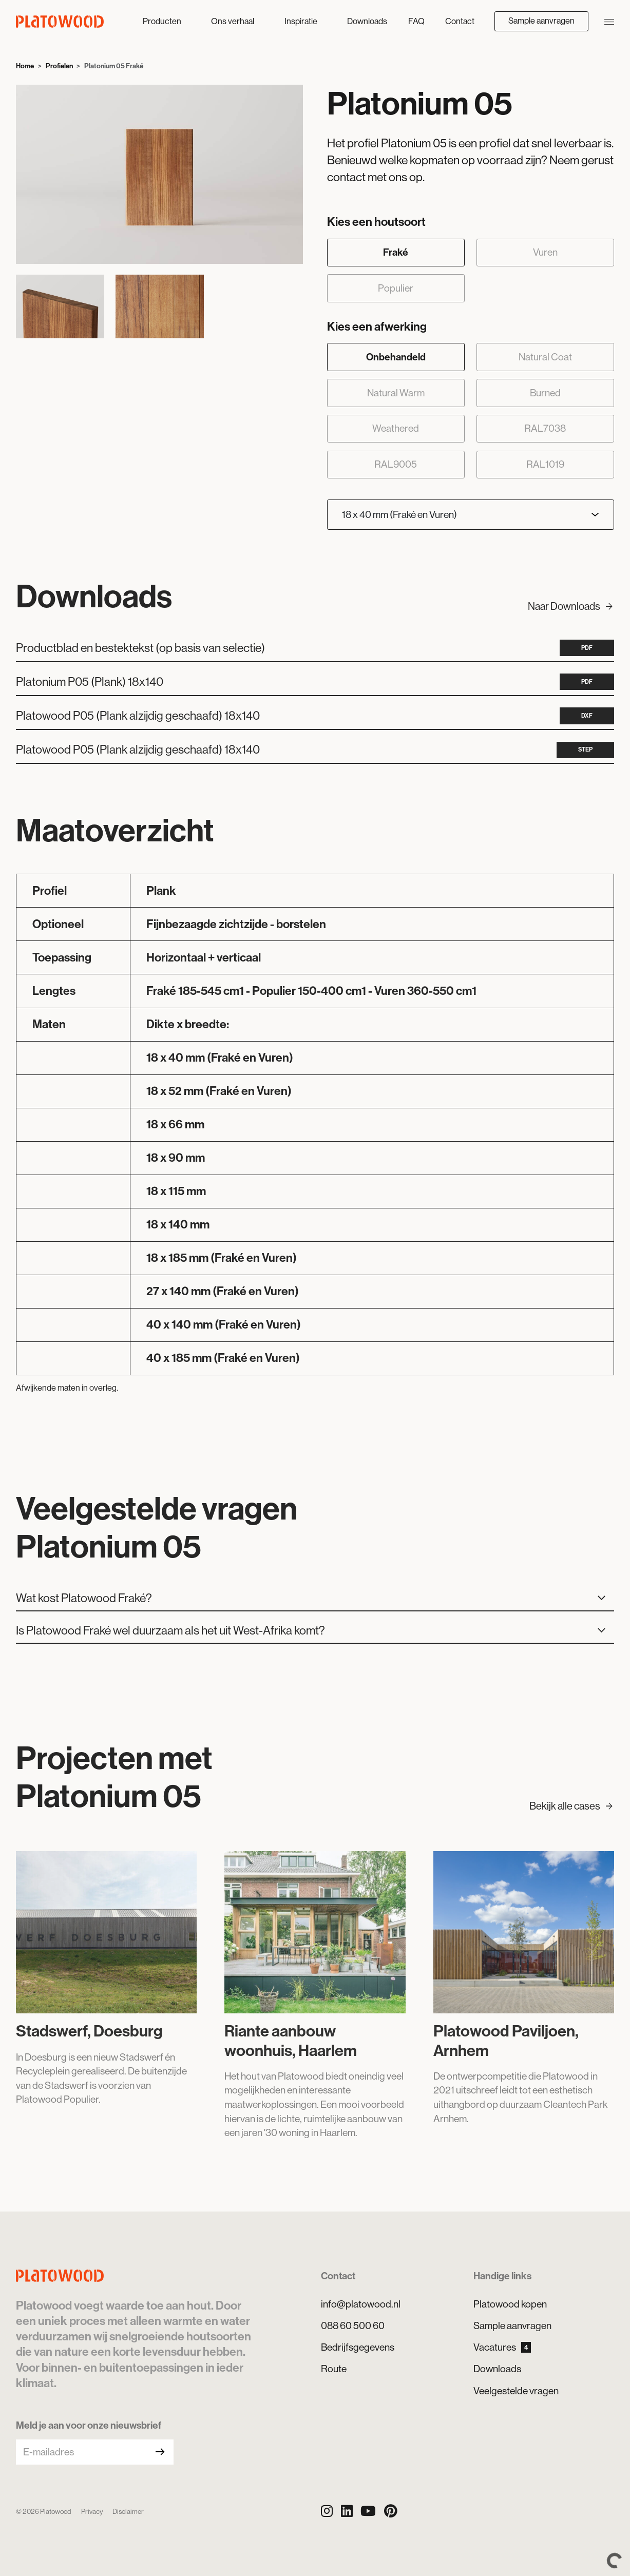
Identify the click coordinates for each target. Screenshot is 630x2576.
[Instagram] (327, 2511)
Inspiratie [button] (301, 21)
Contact (459, 21)
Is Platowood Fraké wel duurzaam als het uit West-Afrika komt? (314, 1631)
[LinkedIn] (347, 2511)
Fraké (395, 252)
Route (334, 2368)
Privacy (92, 2511)
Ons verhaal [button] (233, 21)
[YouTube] (368, 2511)
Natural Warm (396, 392)
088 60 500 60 (353, 2325)
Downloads (367, 21)
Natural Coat (545, 356)
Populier (395, 288)
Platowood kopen (510, 2304)
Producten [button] (163, 21)
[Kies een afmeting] (470, 514)
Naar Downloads (571, 607)
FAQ (416, 21)
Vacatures (502, 2347)
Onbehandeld (396, 357)
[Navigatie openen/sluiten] (609, 21)
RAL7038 (545, 428)
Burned (545, 392)
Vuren (545, 252)
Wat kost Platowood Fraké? (314, 1599)
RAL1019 (545, 464)
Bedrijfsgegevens (357, 2347)
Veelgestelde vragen (516, 2390)
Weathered (395, 428)
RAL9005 (395, 464)
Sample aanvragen (541, 21)
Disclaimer (128, 2511)
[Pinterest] (390, 2511)
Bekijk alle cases (571, 1806)
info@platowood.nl (360, 2304)
